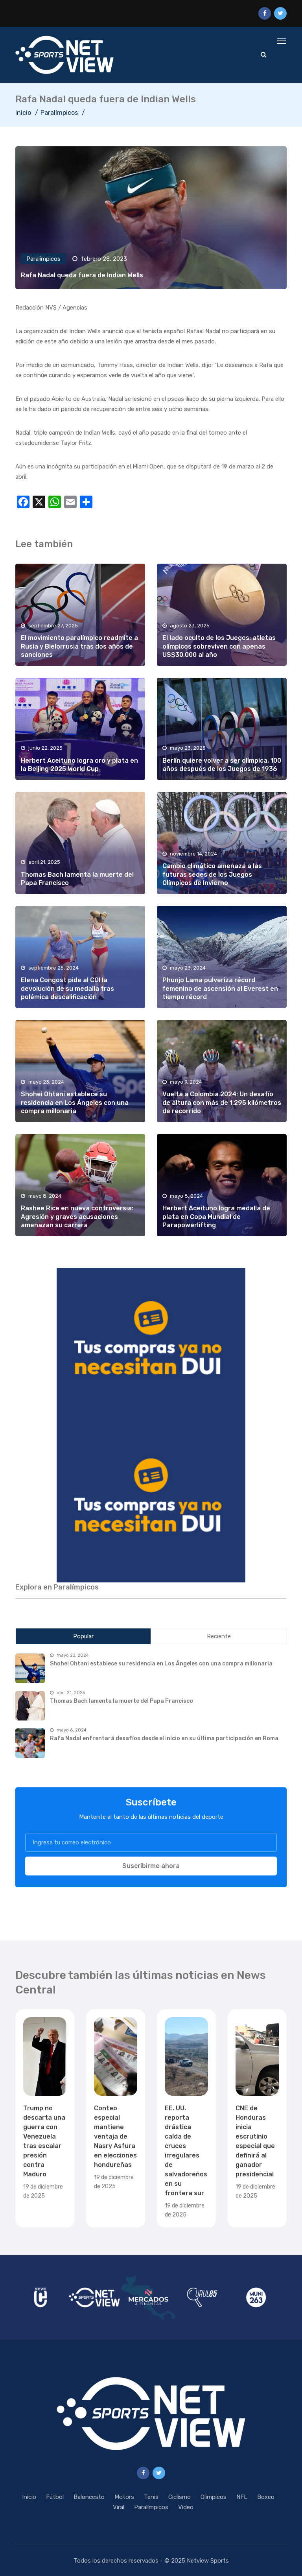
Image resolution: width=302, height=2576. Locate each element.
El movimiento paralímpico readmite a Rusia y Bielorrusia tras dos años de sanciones (79, 646)
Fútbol (55, 2496)
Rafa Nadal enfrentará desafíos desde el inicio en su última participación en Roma (164, 1738)
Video (185, 2507)
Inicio (23, 112)
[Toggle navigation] (282, 41)
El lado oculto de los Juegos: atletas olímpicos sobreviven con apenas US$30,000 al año (219, 646)
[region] (151, 1346)
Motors (124, 2496)
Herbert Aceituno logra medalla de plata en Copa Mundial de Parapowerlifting (216, 1216)
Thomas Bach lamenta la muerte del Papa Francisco (121, 1701)
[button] (151, 1346)
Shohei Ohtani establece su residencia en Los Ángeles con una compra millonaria (75, 1102)
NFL (241, 2496)
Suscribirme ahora (151, 1866)
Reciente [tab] (219, 1636)
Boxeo (265, 2496)
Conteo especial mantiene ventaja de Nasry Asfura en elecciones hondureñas (115, 2136)
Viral (118, 2507)
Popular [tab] (83, 1636)
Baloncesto (89, 2496)
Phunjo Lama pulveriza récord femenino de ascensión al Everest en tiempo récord (220, 988)
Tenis (151, 2496)
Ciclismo (179, 2496)
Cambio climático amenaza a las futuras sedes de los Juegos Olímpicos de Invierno (212, 874)
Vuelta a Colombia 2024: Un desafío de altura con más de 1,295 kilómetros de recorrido (221, 1102)
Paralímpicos (59, 112)
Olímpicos (213, 2496)
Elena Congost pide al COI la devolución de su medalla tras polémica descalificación (67, 988)
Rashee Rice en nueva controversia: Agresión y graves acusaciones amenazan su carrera (77, 1216)
